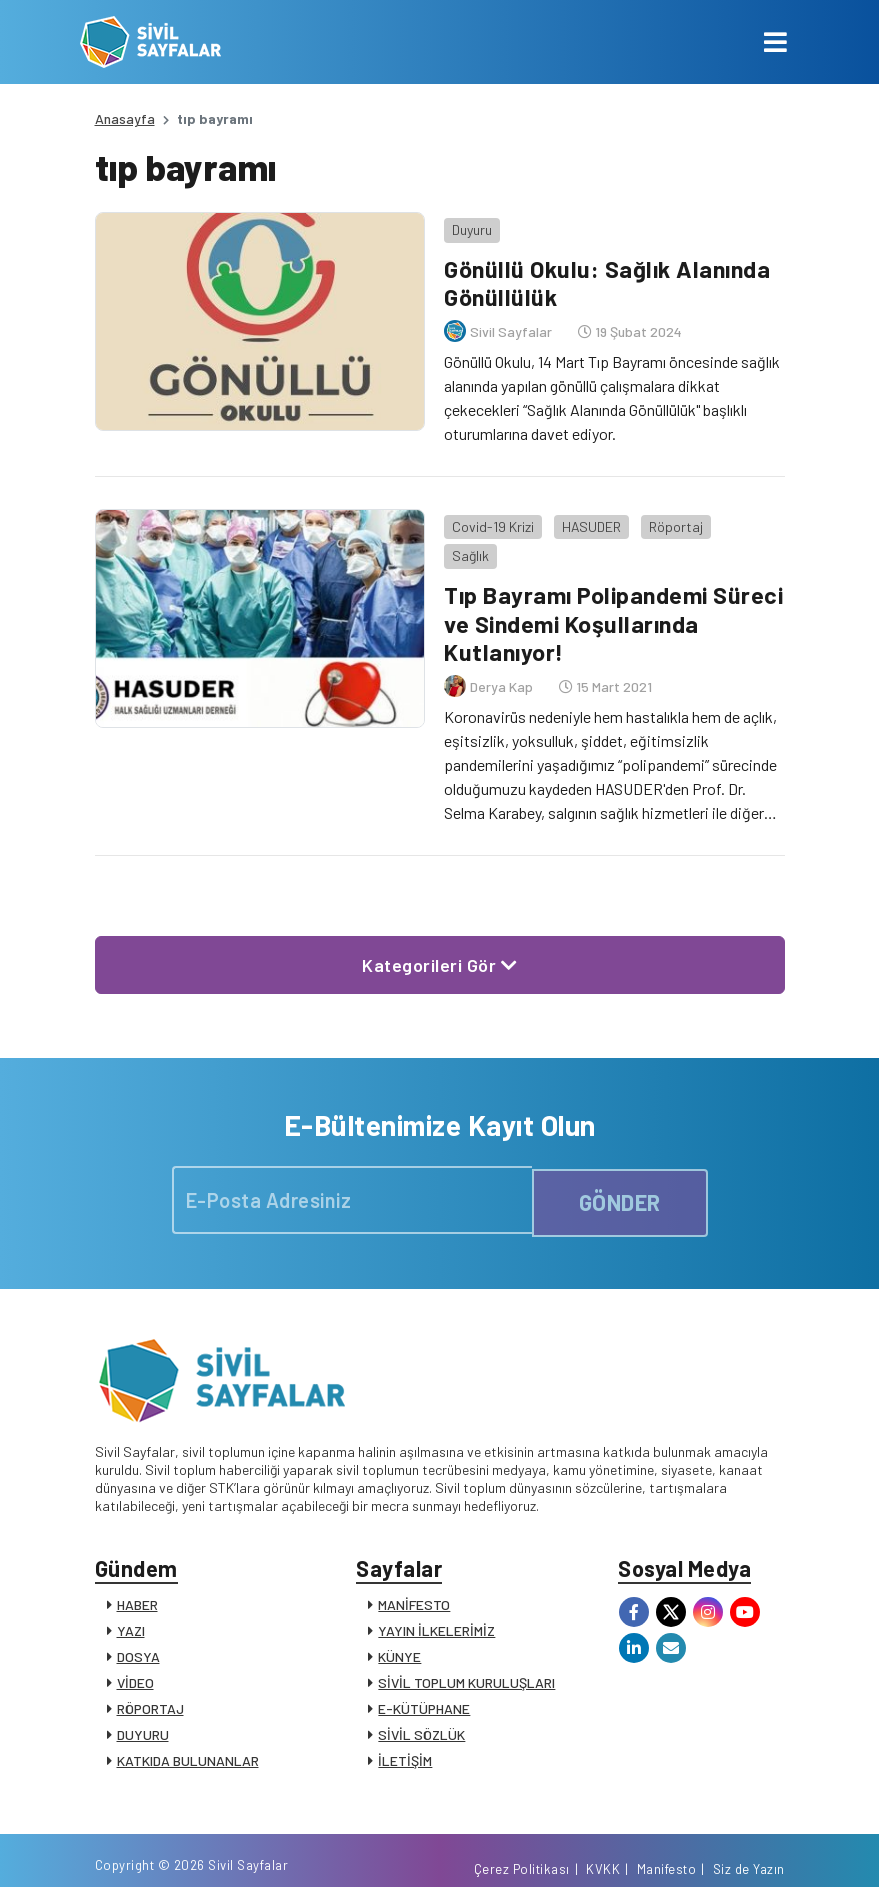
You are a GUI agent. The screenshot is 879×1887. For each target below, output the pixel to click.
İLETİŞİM (405, 1727)
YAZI (131, 1597)
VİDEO (135, 1649)
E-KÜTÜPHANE (424, 1675)
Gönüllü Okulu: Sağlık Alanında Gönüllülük (608, 278)
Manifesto (667, 1850)
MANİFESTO (414, 1571)
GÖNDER (620, 1162)
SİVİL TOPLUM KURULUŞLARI (466, 1649)
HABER (137, 1571)
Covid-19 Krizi (489, 516)
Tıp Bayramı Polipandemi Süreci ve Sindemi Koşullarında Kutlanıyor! (610, 584)
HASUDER (587, 516)
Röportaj (672, 516)
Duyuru (468, 224)
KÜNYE (399, 1623)
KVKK (603, 1850)
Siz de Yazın (749, 1850)
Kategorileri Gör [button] (439, 926)
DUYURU (143, 1701)
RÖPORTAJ (150, 1675)
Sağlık (745, 516)
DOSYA (138, 1623)
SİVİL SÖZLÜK (421, 1701)
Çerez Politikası (522, 1850)
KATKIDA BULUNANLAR (188, 1727)
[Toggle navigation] (775, 42)
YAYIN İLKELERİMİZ (436, 1597)
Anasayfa (125, 118)
